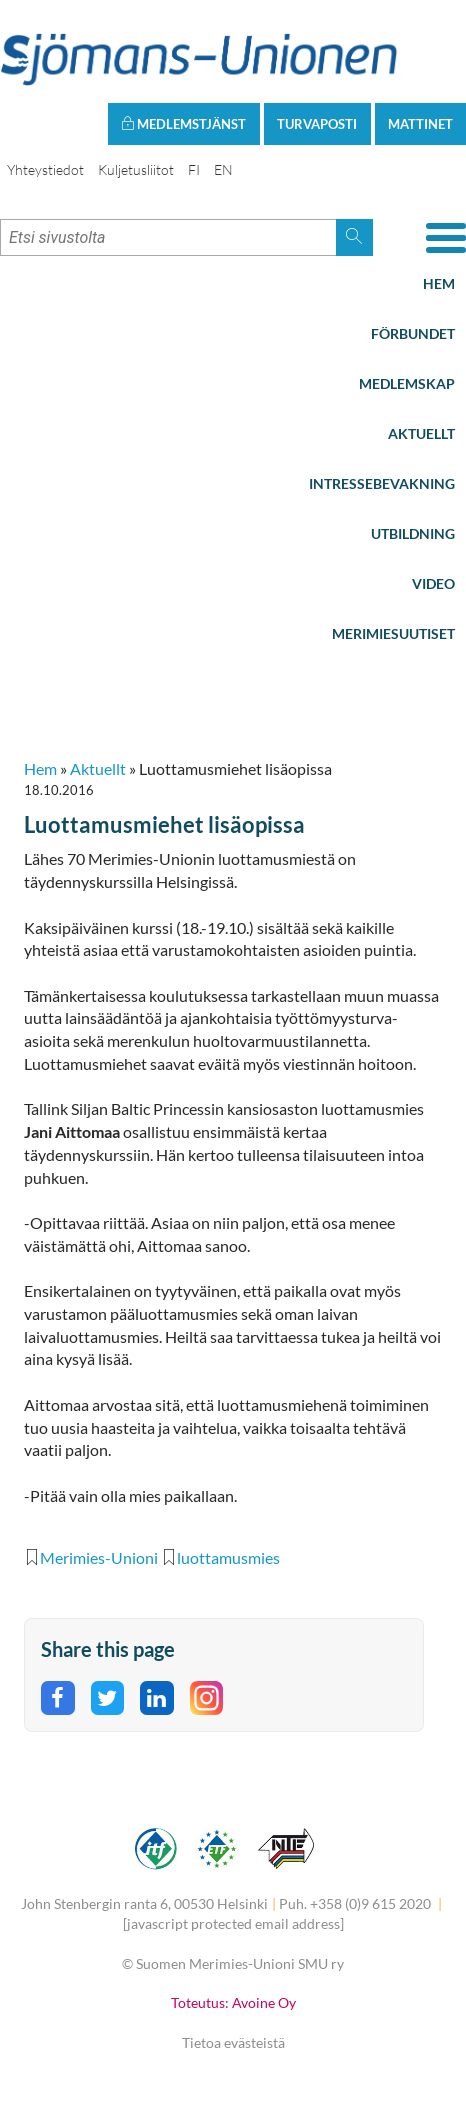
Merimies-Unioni (99, 1557)
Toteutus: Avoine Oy (233, 2002)
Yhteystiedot (45, 169)
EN (223, 169)
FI (194, 169)
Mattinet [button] (420, 124)
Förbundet (413, 333)
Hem (439, 283)
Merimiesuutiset (393, 633)
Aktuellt (421, 433)
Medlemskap (407, 383)
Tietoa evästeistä (233, 2042)
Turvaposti (317, 124)
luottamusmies (228, 1557)
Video (433, 583)
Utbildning (413, 533)
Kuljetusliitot (136, 169)
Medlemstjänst (183, 124)
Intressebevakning (382, 483)
